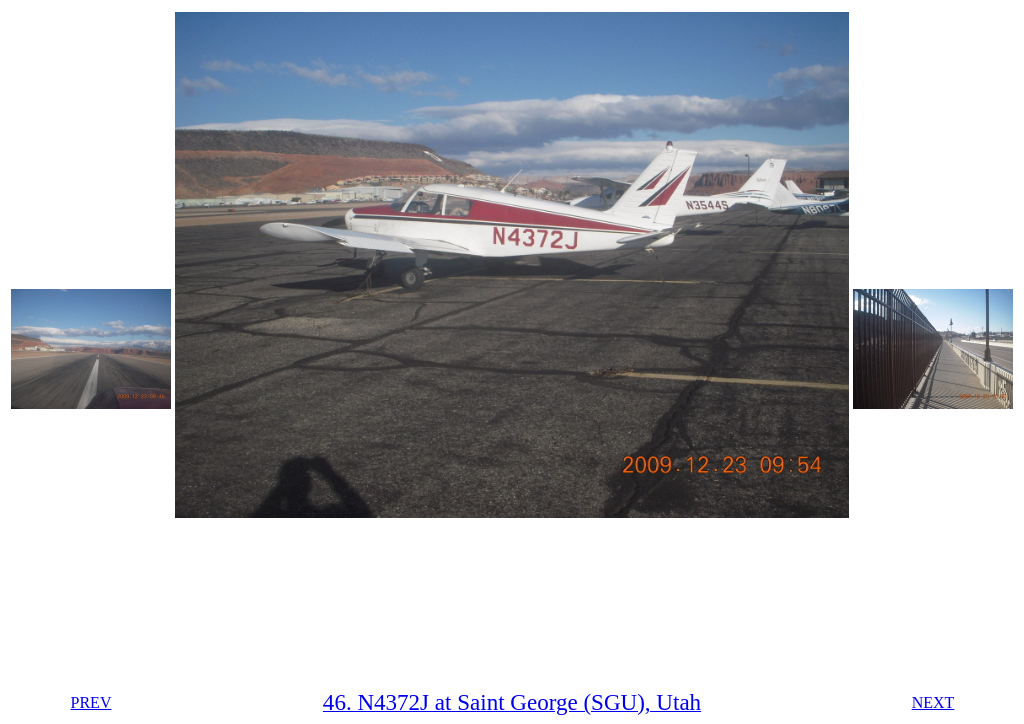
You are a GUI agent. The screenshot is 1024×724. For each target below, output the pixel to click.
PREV (91, 702)
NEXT (933, 702)
